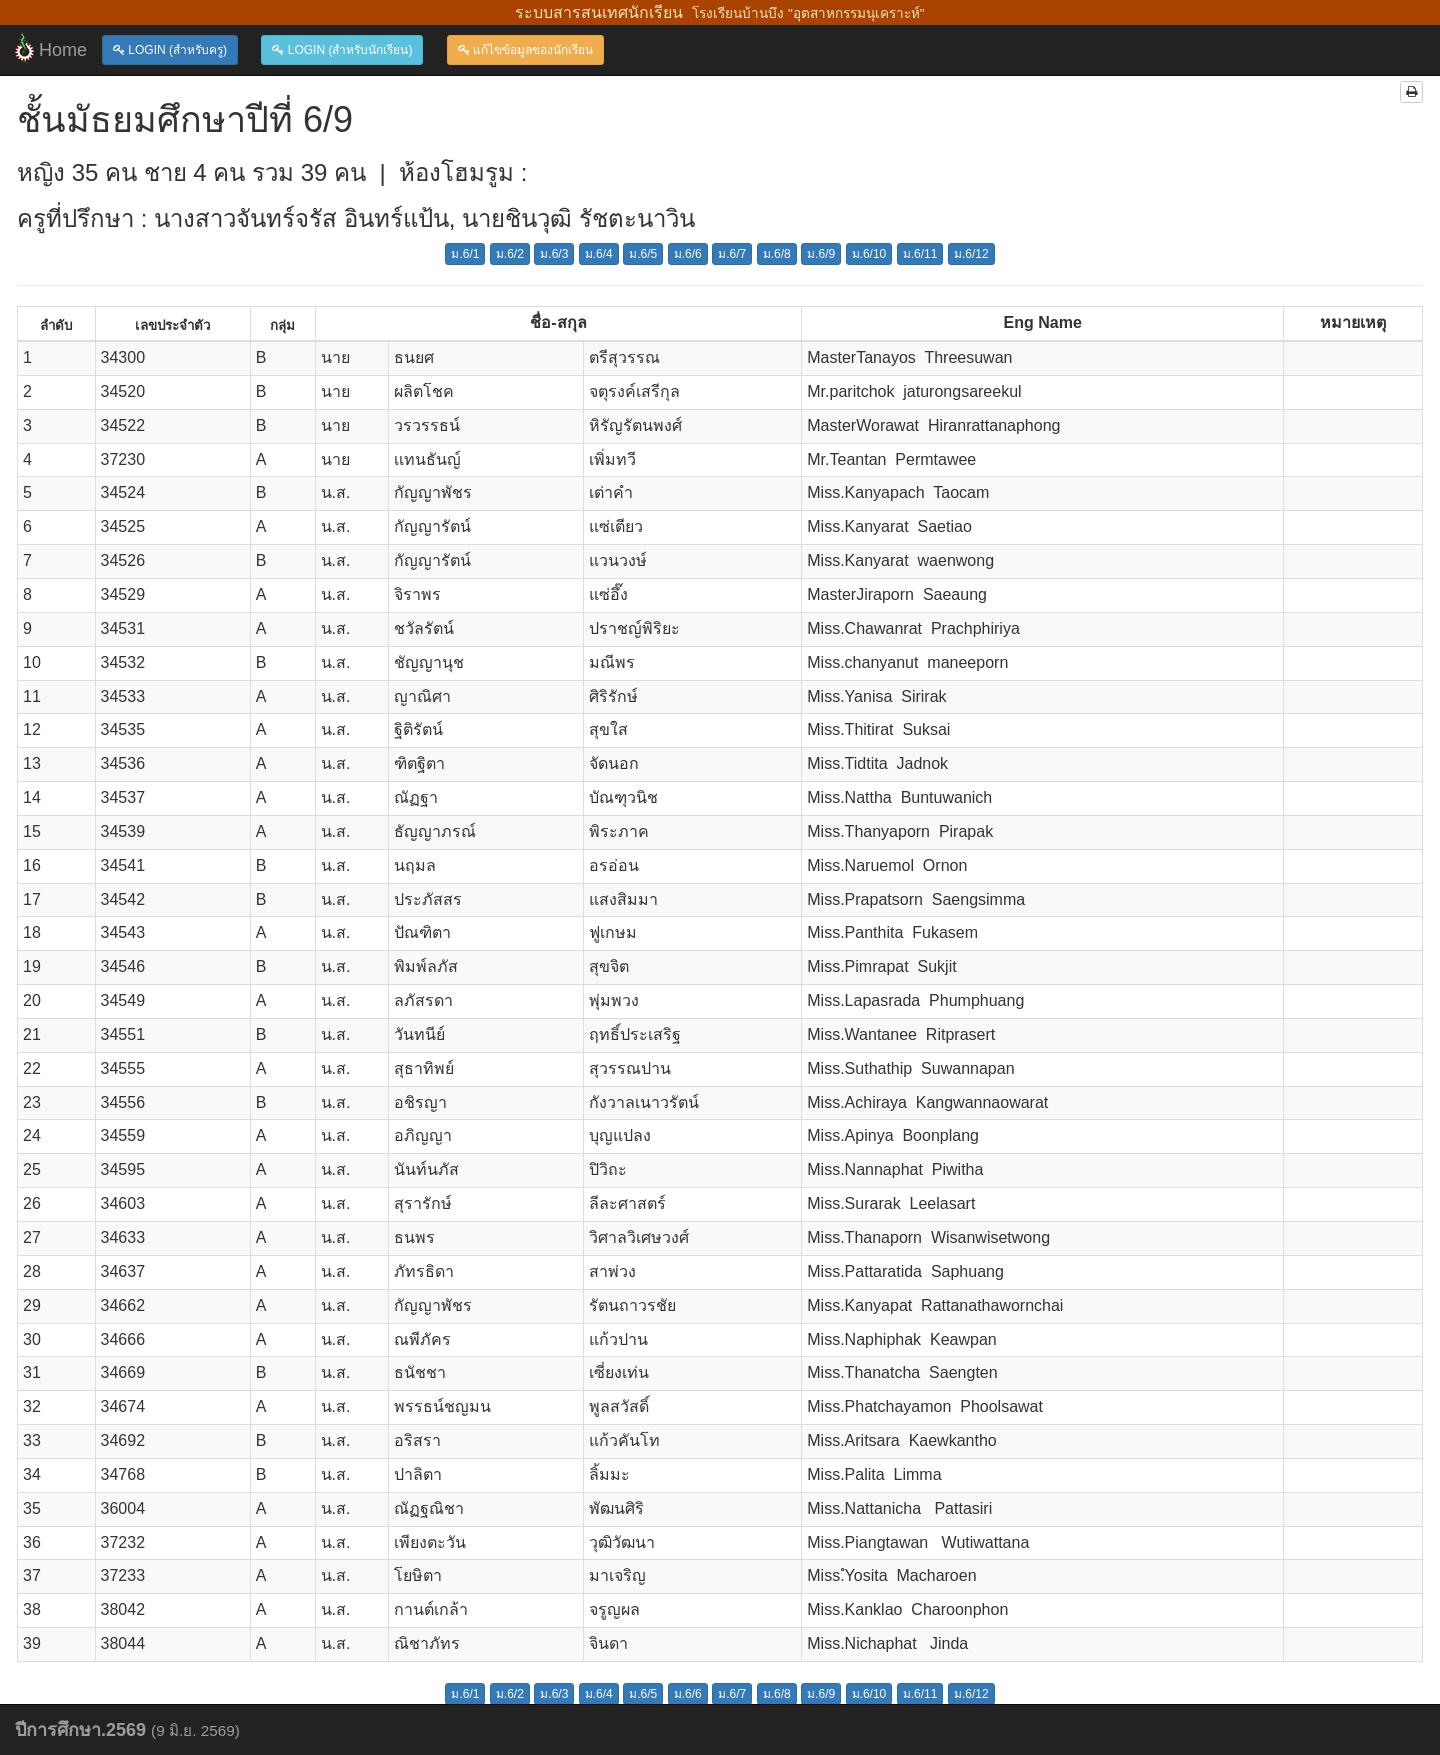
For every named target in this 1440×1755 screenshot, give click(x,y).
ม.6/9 (821, 254)
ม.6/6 (688, 254)
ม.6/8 (777, 254)
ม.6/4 (599, 254)
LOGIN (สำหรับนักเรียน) (342, 50)
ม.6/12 (971, 254)
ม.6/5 (643, 254)
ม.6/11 (920, 254)
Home (51, 48)
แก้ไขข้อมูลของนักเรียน (525, 50)
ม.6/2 (510, 254)
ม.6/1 (465, 254)
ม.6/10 (869, 254)
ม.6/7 (732, 254)
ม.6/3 (554, 254)
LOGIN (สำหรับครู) (170, 50)
